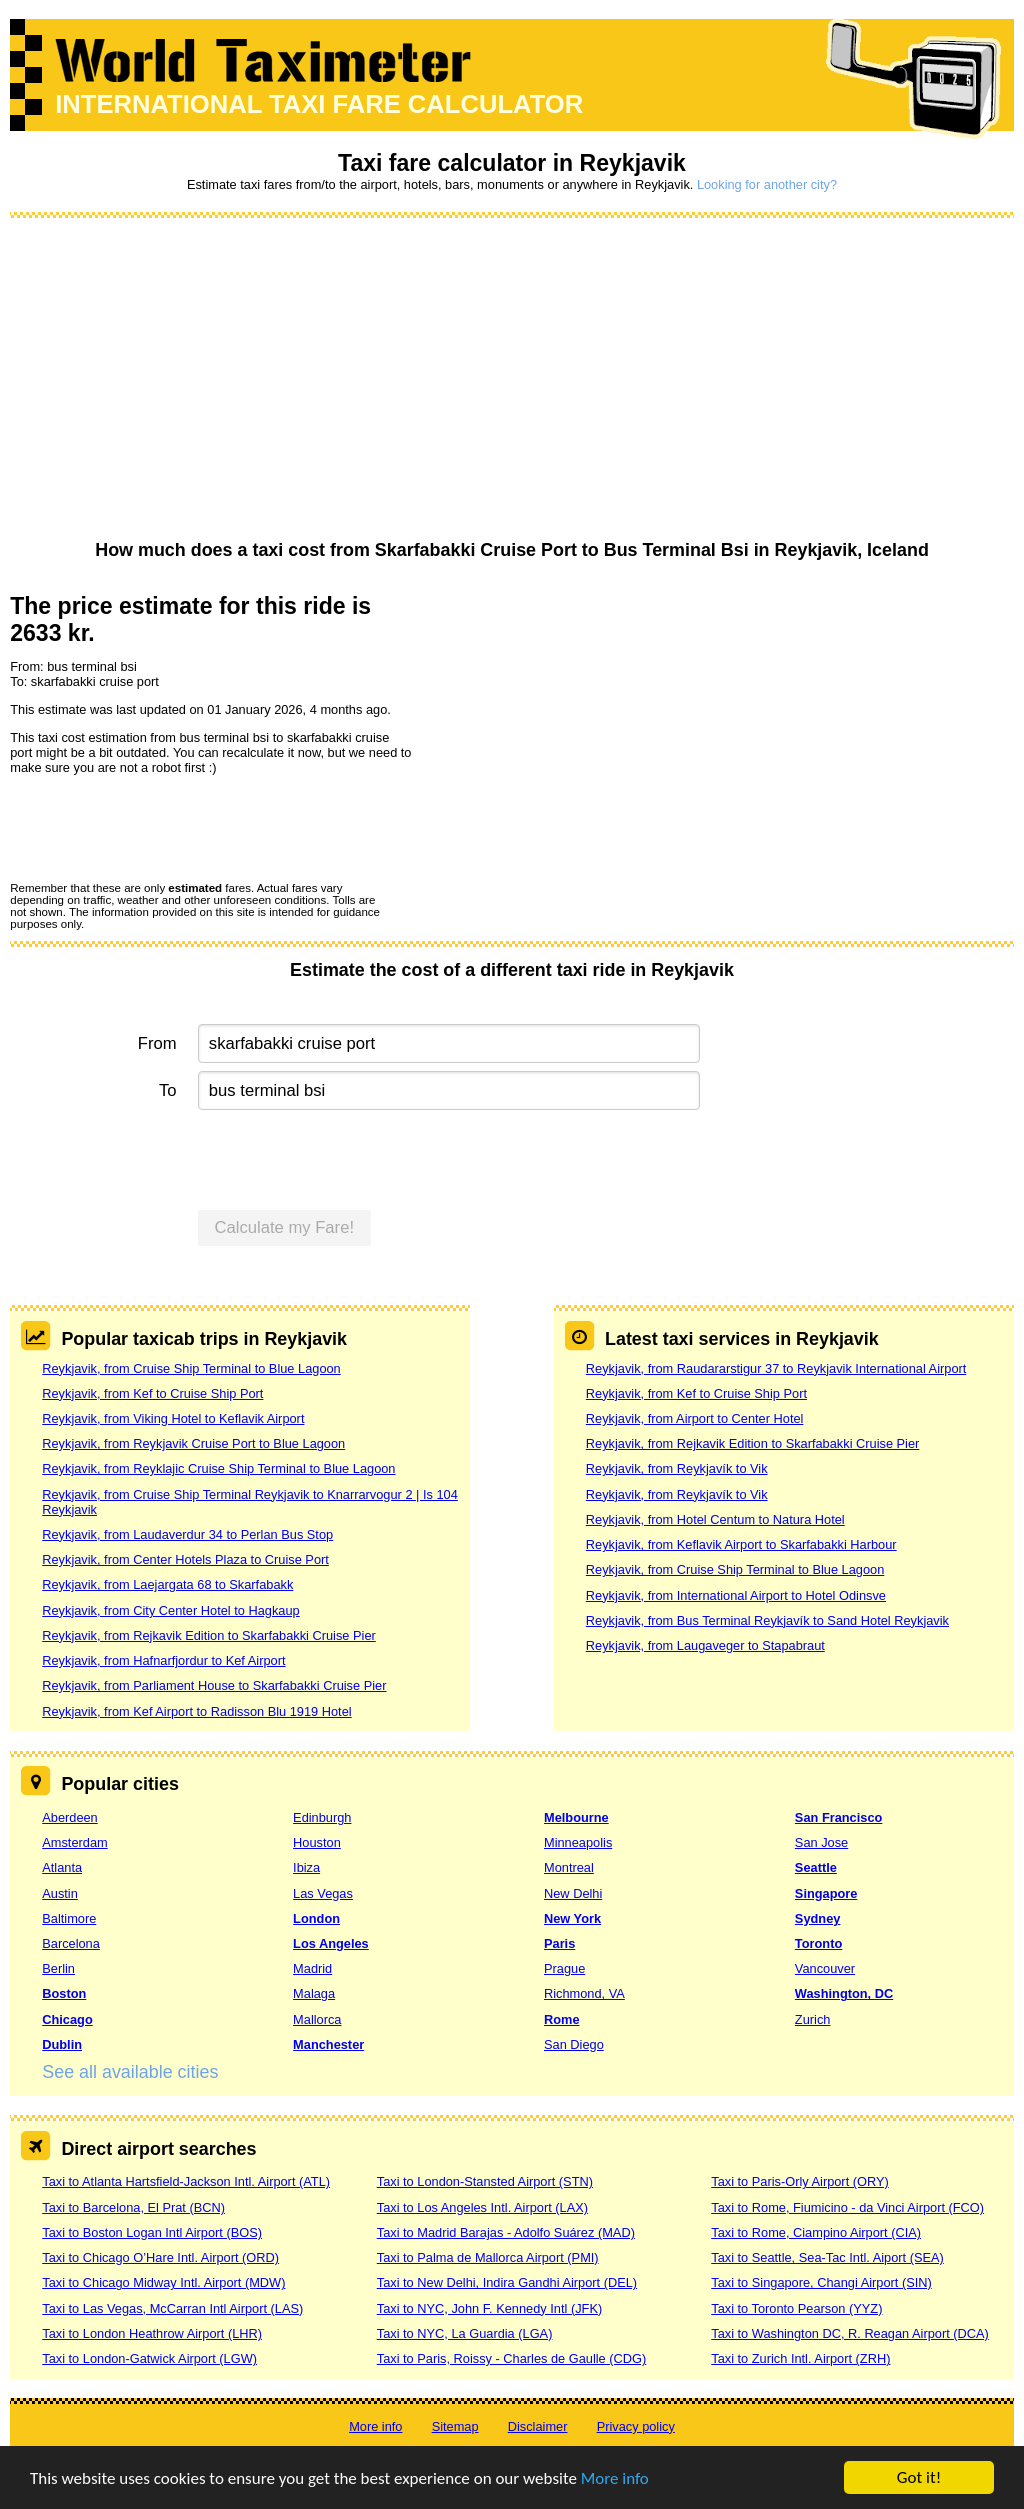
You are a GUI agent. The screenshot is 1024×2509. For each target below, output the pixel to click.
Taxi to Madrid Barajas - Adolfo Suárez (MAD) (506, 2232)
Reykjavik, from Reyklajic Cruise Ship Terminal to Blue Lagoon (218, 1468)
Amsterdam (74, 1842)
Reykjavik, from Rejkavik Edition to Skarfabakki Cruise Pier (209, 1635)
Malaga (314, 1993)
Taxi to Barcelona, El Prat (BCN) (133, 2207)
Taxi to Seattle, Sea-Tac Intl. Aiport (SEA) (827, 2257)
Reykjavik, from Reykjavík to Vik (677, 1468)
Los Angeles (331, 1943)
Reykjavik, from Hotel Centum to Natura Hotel (715, 1519)
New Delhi (573, 1893)
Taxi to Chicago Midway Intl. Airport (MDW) (163, 2282)
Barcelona (71, 1943)
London (316, 1918)
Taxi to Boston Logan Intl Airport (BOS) (152, 2232)
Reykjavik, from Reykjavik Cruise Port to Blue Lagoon (193, 1443)
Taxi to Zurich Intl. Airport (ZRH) (800, 2358)
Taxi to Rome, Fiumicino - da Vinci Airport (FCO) (847, 2207)
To (168, 1090)
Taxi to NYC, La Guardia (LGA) (465, 2333)
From (157, 1043)
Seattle (816, 1867)
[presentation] (162, 827)
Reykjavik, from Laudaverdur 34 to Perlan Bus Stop (187, 1534)
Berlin (58, 1968)
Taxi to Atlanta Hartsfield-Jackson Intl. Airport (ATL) (186, 2181)
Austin (60, 1893)
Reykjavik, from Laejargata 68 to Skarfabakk (167, 1584)
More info (615, 2478)
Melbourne (576, 1817)
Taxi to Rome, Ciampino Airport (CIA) (816, 2232)
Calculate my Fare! (285, 1227)
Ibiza (306, 1867)
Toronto (818, 1943)
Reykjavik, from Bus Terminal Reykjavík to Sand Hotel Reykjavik (767, 1620)
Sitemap (455, 2426)
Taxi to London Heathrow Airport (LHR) (152, 2333)
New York (572, 1918)
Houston (317, 1842)
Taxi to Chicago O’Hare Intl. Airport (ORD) (160, 2257)
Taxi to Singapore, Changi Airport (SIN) (821, 2282)
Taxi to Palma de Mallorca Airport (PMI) (488, 2257)
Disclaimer (538, 2426)
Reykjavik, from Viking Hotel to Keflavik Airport (173, 1418)
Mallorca (317, 2019)
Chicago (67, 2019)
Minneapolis (578, 1842)
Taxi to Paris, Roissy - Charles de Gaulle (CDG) (512, 2358)
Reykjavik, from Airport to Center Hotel (695, 1418)
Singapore (826, 1893)
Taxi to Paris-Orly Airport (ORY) (800, 2181)
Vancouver (825, 1968)
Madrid (312, 1968)
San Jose (821, 1842)
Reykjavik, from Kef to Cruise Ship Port (152, 1393)
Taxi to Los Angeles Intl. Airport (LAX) (482, 2207)
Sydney (818, 1918)
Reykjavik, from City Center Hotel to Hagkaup (170, 1610)
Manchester (328, 2044)
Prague (564, 1968)
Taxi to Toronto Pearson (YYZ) (796, 2308)
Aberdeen (70, 1817)
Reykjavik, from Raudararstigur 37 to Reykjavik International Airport (776, 1368)
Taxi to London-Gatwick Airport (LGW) (149, 2358)
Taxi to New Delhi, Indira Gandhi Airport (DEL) (507, 2282)
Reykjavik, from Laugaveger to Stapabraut (705, 1645)
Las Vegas (323, 1893)
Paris (559, 1943)
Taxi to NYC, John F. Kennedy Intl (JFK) (489, 2308)
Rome (562, 2019)
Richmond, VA (584, 1993)
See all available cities (130, 2072)
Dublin (62, 2044)
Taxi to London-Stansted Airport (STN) (485, 2181)
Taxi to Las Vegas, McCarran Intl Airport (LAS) (172, 2308)
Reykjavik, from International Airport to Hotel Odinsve (736, 1595)
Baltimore (69, 1918)
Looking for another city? (767, 184)
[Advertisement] (512, 380)
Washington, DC (844, 1993)
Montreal (569, 1867)
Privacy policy (636, 2426)
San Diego (574, 2044)
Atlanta (62, 1867)
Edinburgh (322, 1817)
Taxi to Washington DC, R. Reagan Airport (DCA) (850, 2333)
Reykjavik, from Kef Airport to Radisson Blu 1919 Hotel (196, 1711)
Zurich (813, 2019)
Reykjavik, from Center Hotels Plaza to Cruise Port (185, 1559)
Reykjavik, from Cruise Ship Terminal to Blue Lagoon (191, 1368)
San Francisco (838, 1817)
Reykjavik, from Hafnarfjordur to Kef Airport (163, 1660)
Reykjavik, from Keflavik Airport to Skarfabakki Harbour (741, 1544)
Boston (64, 1993)
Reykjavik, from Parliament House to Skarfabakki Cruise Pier (214, 1685)
